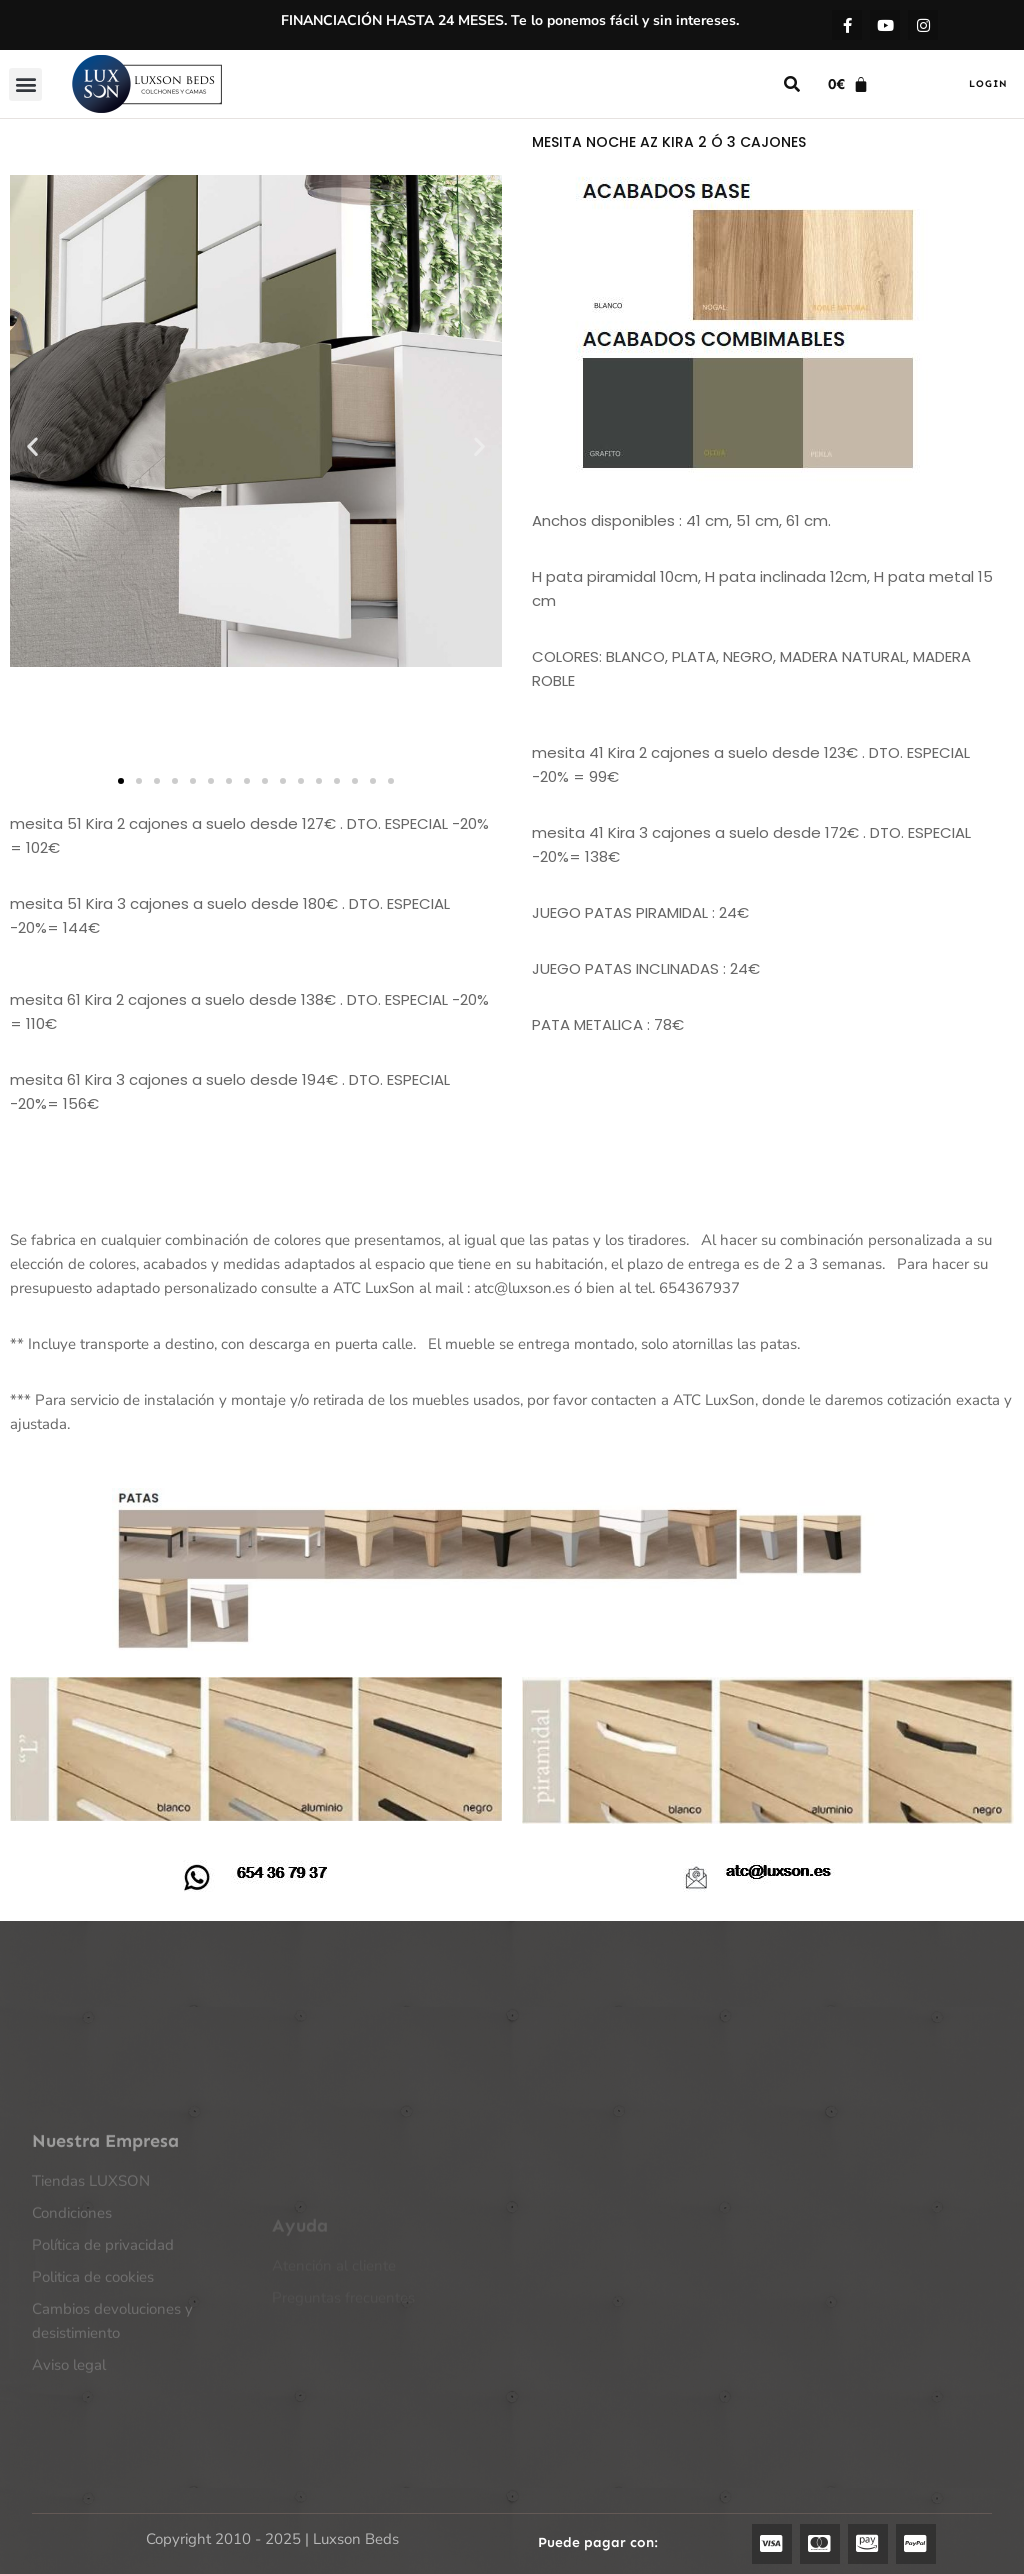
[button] (25, 84)
